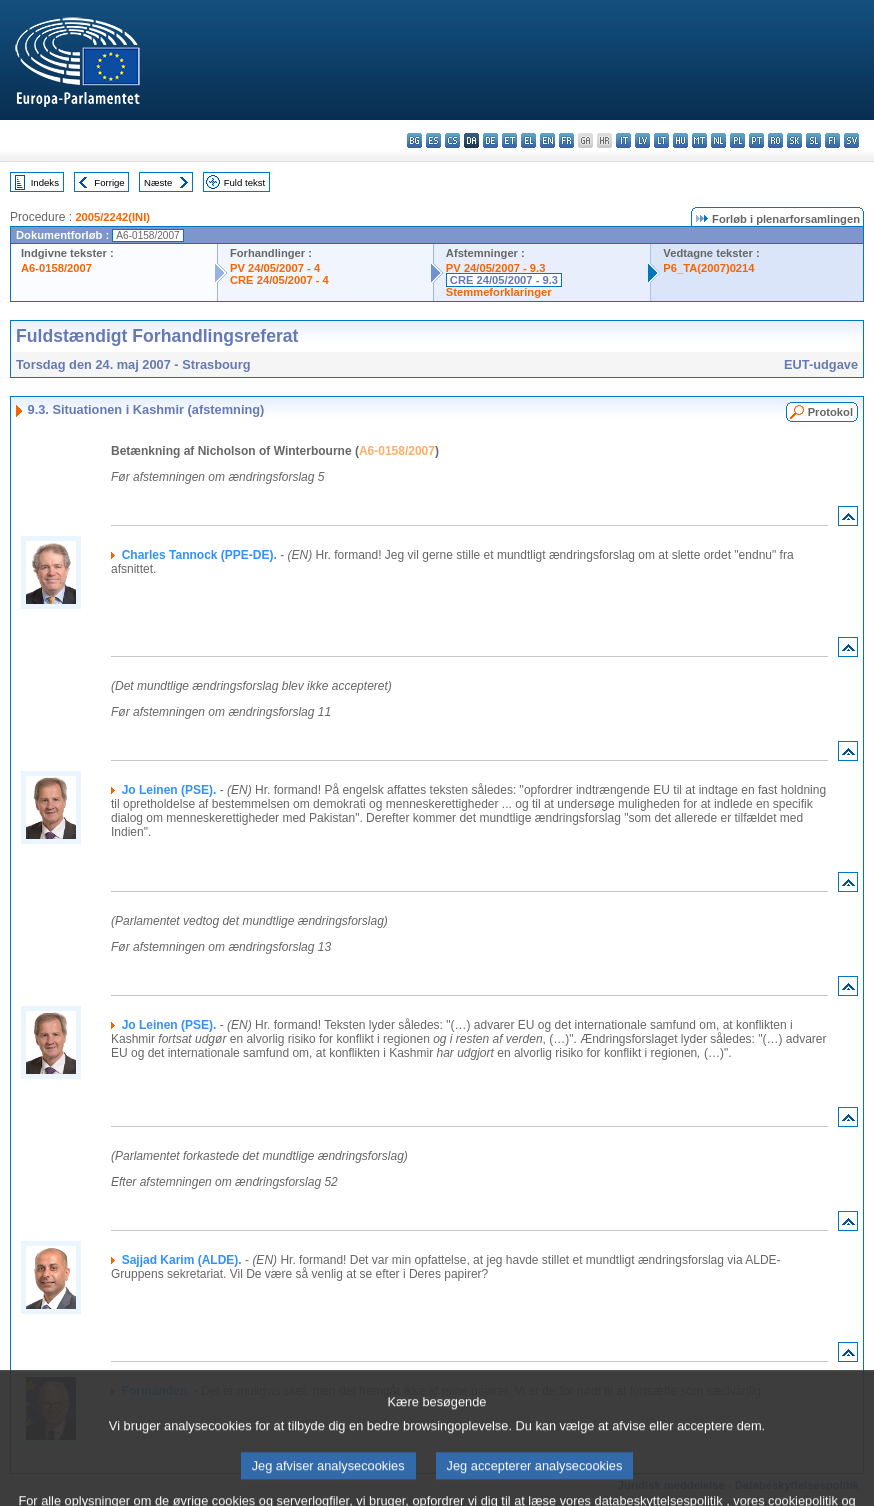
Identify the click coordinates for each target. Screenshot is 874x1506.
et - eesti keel (509, 140)
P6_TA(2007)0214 (708, 268)
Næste (158, 182)
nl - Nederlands (718, 140)
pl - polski (737, 140)
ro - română (775, 140)
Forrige (109, 182)
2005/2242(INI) (112, 217)
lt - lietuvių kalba (661, 140)
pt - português (756, 140)
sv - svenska (851, 140)
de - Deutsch (490, 140)
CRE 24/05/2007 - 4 (279, 280)
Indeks (45, 182)
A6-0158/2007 (56, 268)
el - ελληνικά (528, 140)
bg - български (414, 140)
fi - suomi (832, 140)
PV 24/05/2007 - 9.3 (496, 268)
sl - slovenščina (813, 140)
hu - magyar (680, 140)
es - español (433, 140)
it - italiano (623, 140)
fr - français (566, 140)
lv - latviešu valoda (642, 140)
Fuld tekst (245, 182)
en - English (547, 140)
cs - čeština (452, 140)
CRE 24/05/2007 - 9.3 (504, 280)
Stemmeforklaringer (499, 292)
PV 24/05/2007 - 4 (275, 268)
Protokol (830, 412)
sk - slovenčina (794, 140)
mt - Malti (699, 140)
